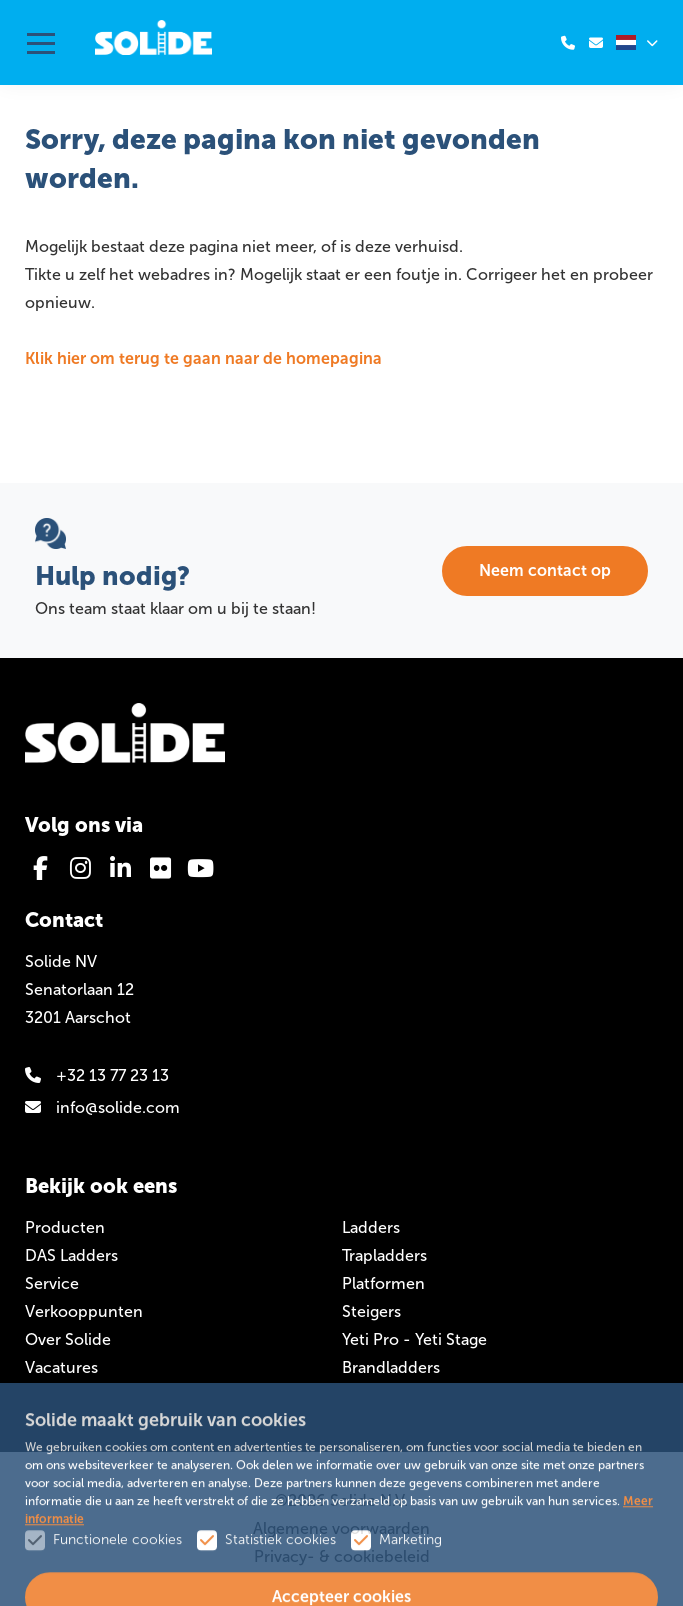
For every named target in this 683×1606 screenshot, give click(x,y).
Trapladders (384, 1255)
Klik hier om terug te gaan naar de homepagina (203, 358)
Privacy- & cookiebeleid (342, 1556)
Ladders (371, 1227)
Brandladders (391, 1367)
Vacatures (61, 1367)
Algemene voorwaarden (341, 1528)
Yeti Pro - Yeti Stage (414, 1339)
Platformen (383, 1283)
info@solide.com (102, 1107)
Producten (65, 1227)
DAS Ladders (71, 1255)
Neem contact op (545, 570)
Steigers (371, 1311)
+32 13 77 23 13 (97, 1075)
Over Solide (68, 1339)
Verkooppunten (84, 1311)
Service (52, 1283)
